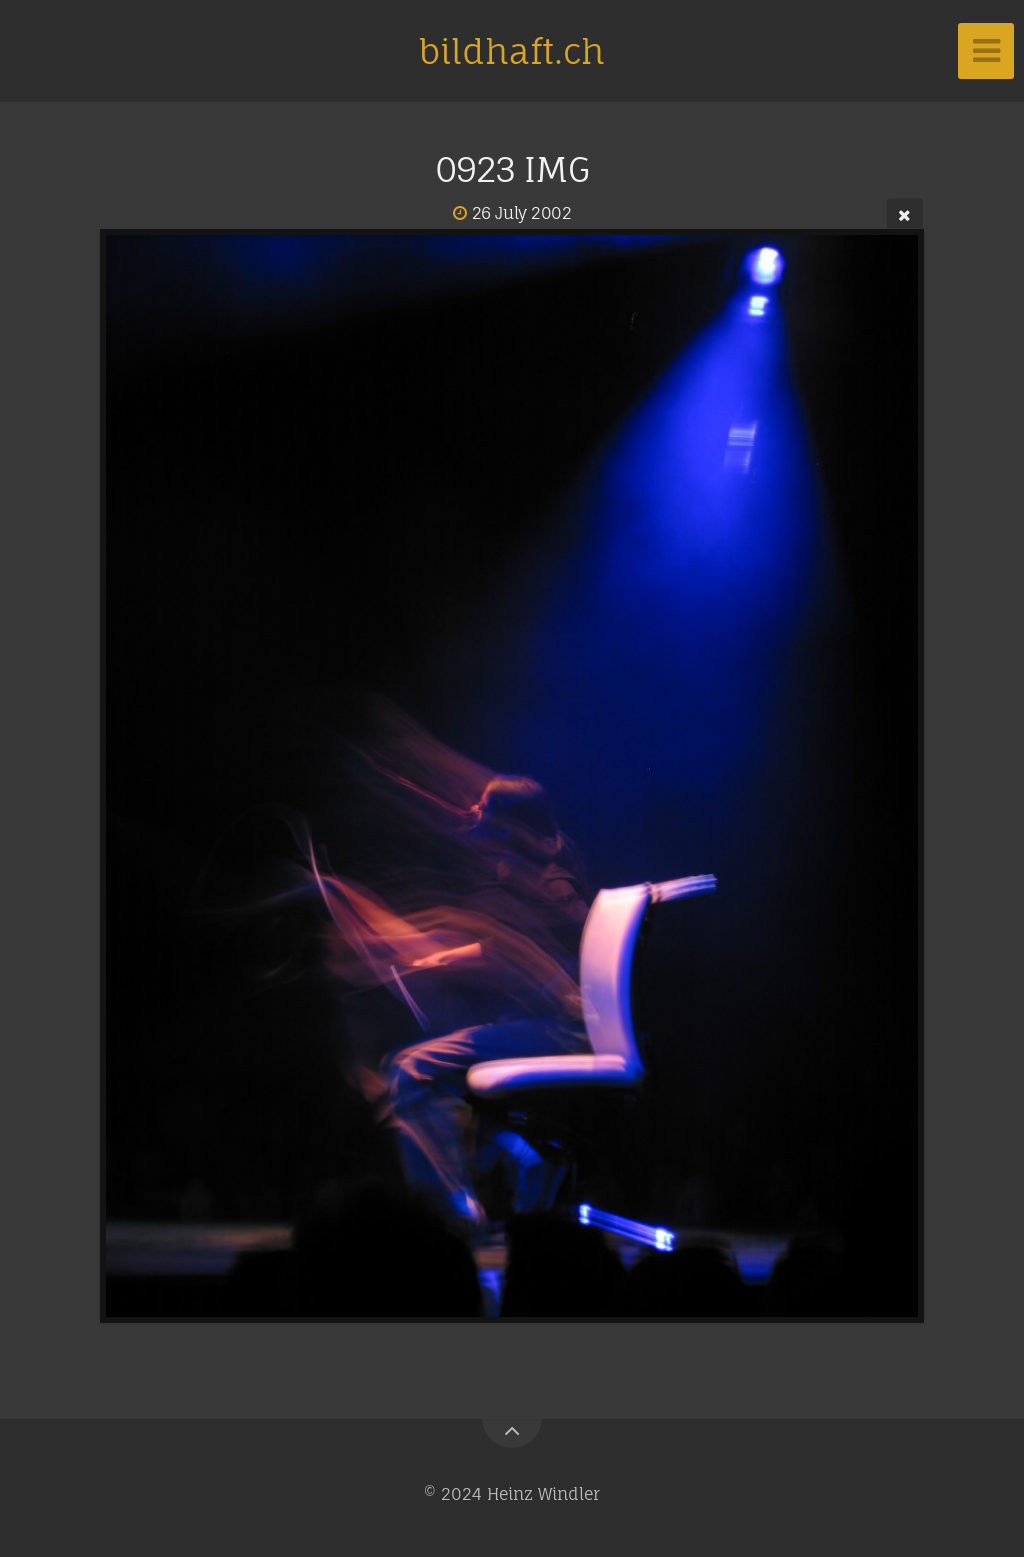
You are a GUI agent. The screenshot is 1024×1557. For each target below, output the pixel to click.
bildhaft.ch (512, 51)
